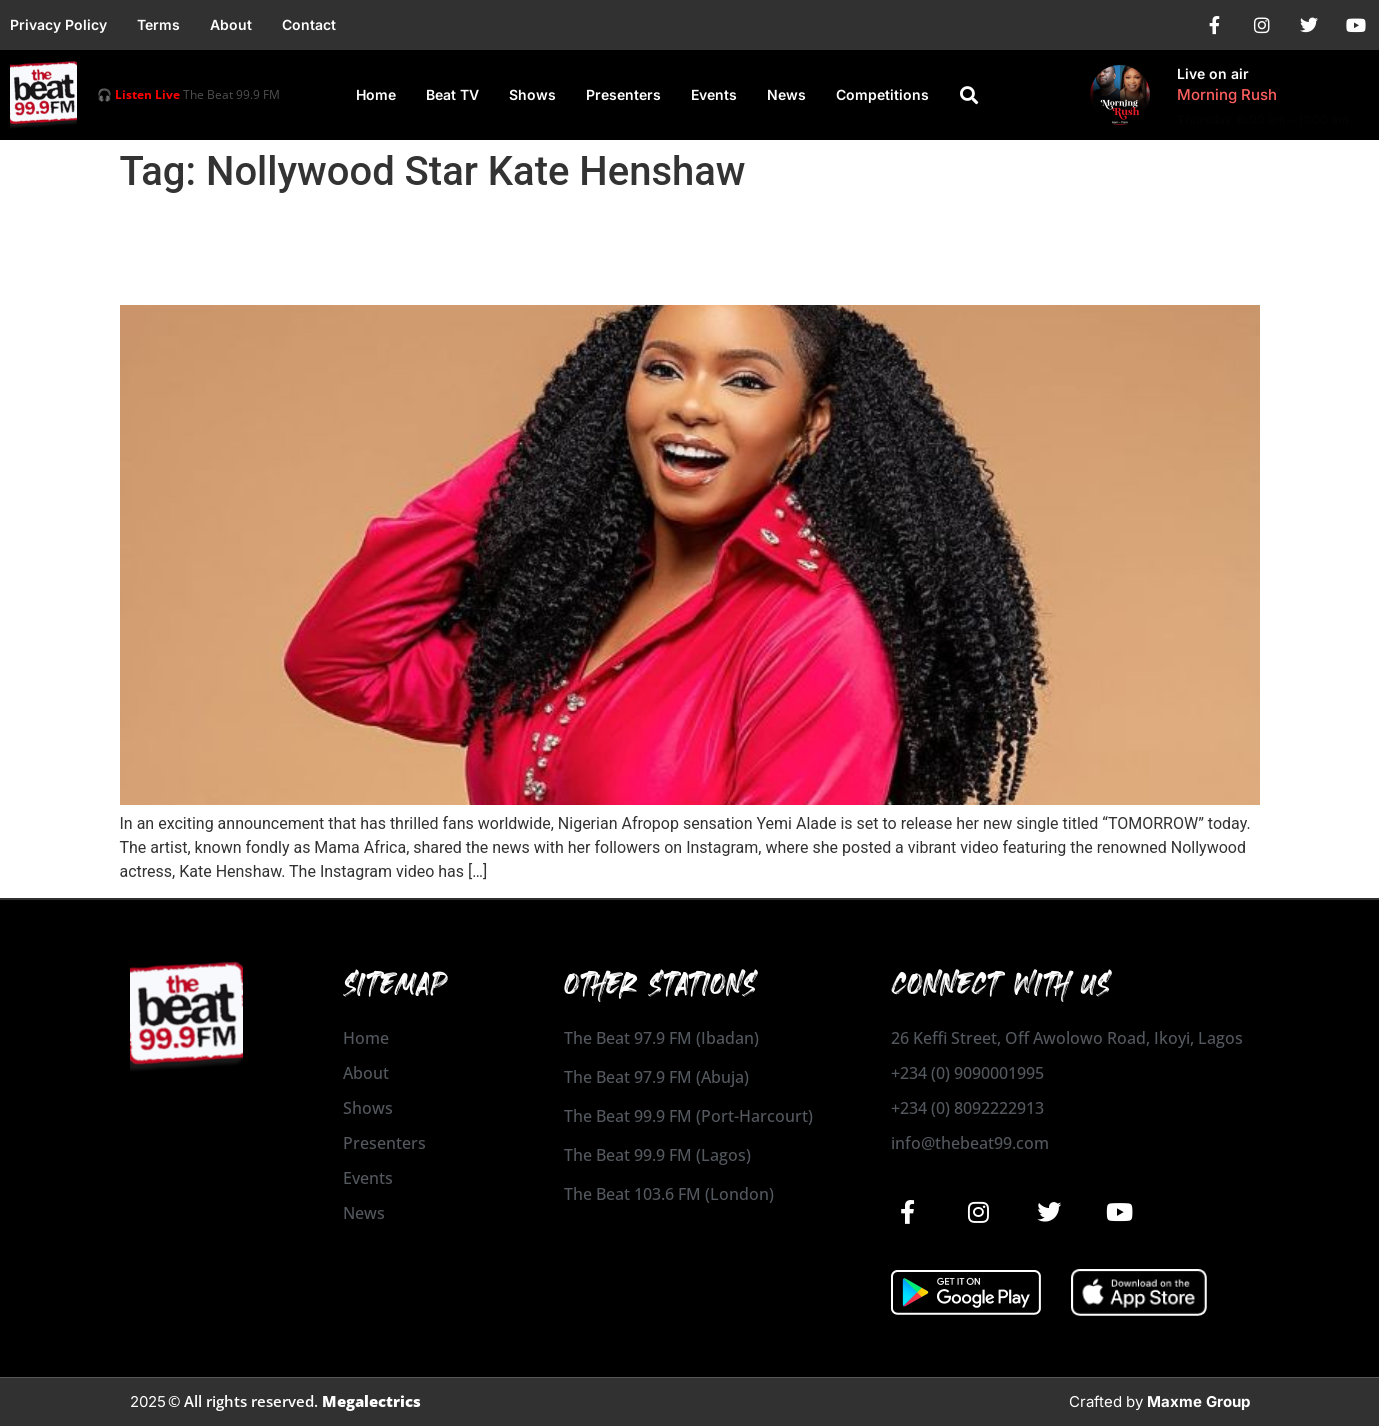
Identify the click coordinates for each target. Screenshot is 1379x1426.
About (231, 24)
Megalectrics (371, 1401)
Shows (532, 94)
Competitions (882, 94)
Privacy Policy (58, 24)
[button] (969, 95)
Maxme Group (1198, 1401)
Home (376, 94)
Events (714, 94)
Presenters (623, 94)
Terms (158, 24)
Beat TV (452, 94)
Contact (309, 24)
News (786, 94)
